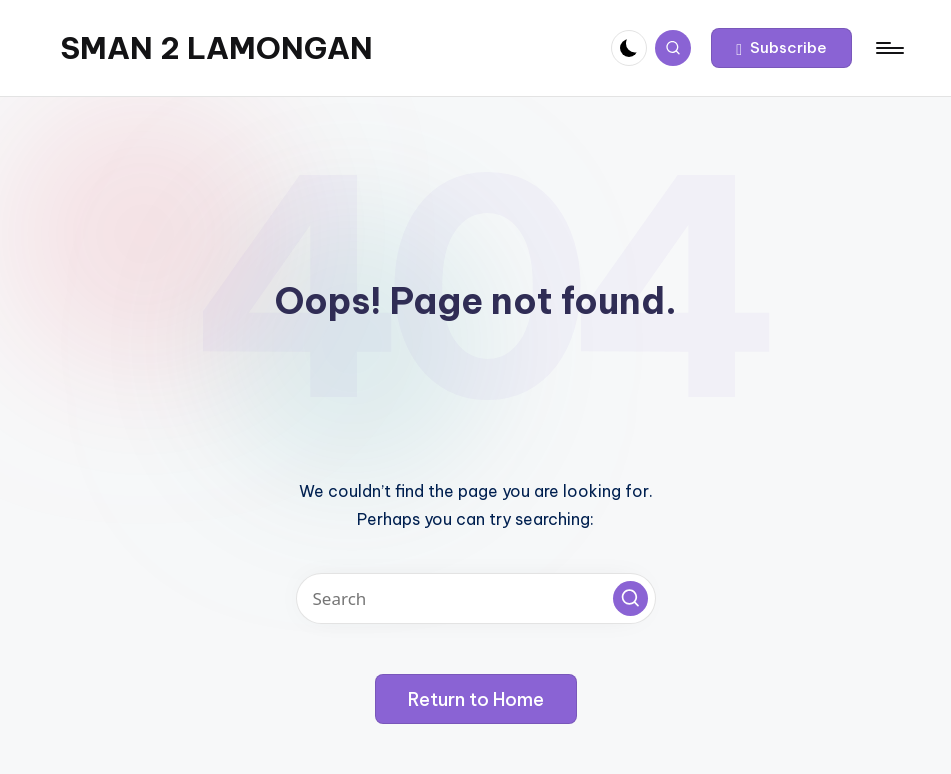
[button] (781, 48)
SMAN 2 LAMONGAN (216, 48)
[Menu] (888, 48)
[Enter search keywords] (476, 598)
